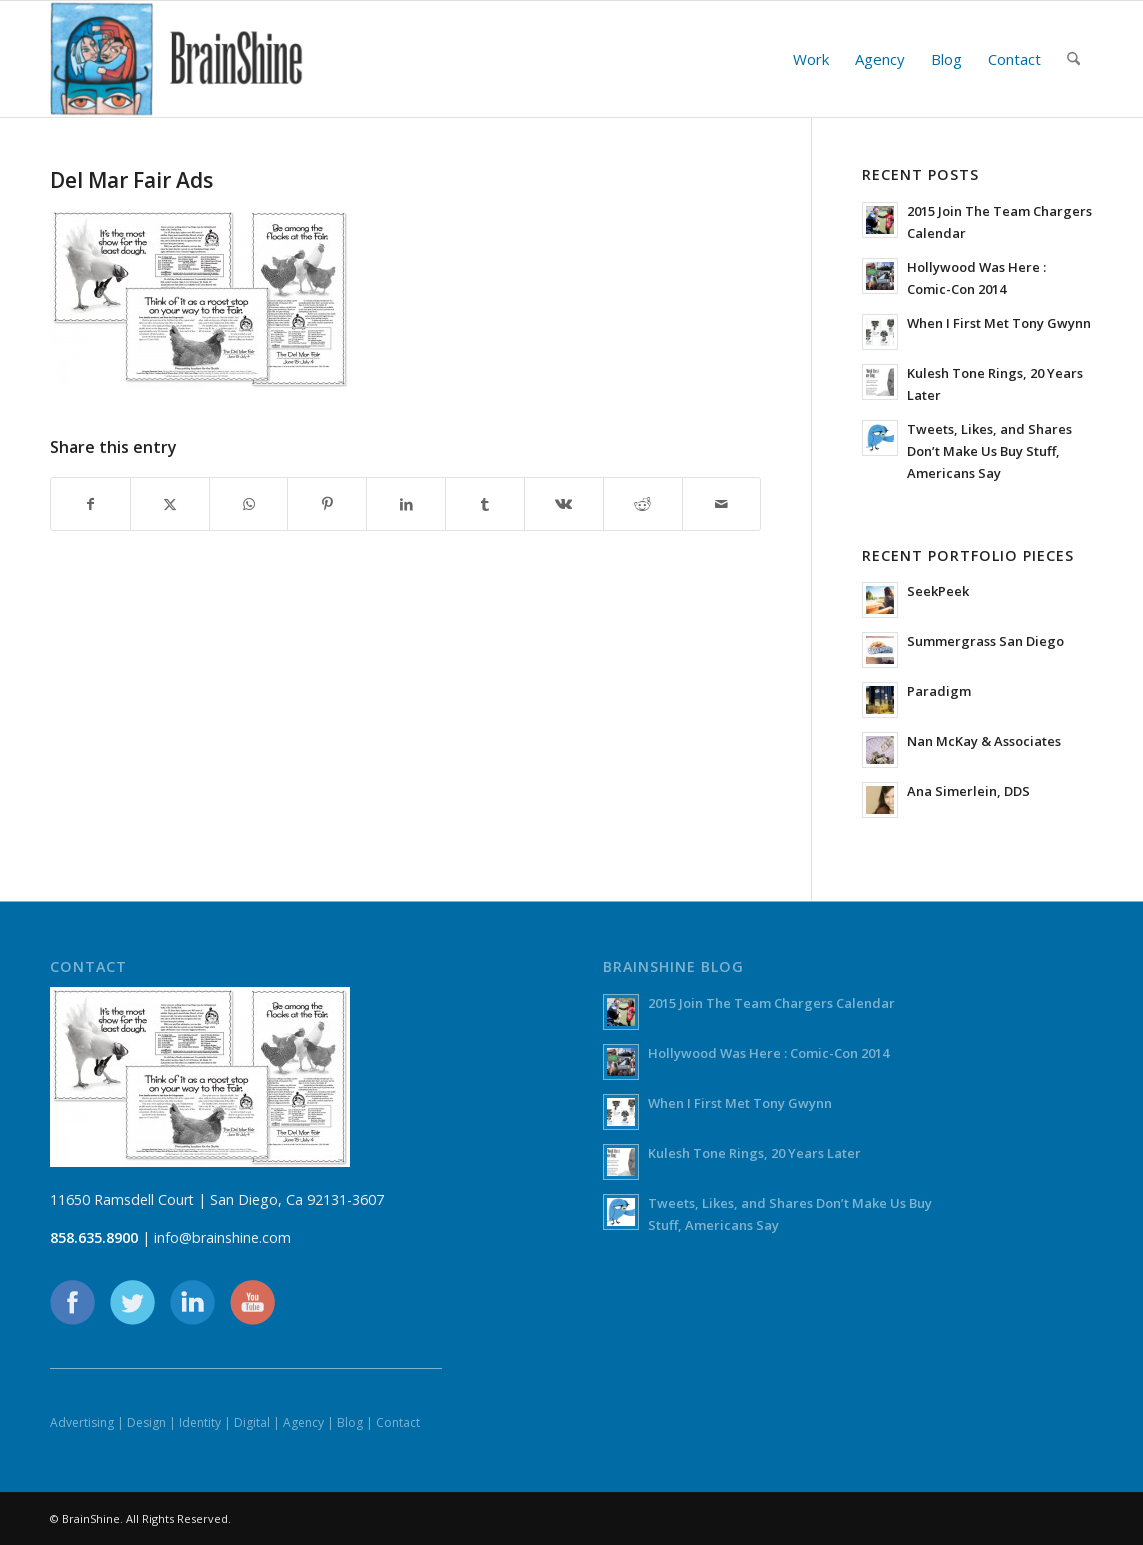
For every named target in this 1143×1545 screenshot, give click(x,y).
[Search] (1073, 59)
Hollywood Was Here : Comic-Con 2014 (768, 1053)
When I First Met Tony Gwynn (999, 323)
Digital (252, 1422)
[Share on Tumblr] (485, 504)
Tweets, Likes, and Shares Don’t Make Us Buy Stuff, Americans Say (989, 451)
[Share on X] (170, 504)
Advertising (82, 1422)
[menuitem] (811, 59)
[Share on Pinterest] (327, 504)
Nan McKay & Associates (984, 741)
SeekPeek (938, 591)
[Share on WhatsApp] (249, 504)
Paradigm (939, 691)
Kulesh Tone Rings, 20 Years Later (754, 1153)
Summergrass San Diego (985, 641)
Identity (200, 1422)
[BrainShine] (177, 59)
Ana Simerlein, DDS (968, 791)
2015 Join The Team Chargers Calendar (771, 1003)
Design (146, 1422)
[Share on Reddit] (643, 504)
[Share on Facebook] (90, 504)
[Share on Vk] (564, 504)
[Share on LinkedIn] (406, 504)
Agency (303, 1422)
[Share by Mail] (722, 504)
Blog (350, 1422)
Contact (398, 1422)
